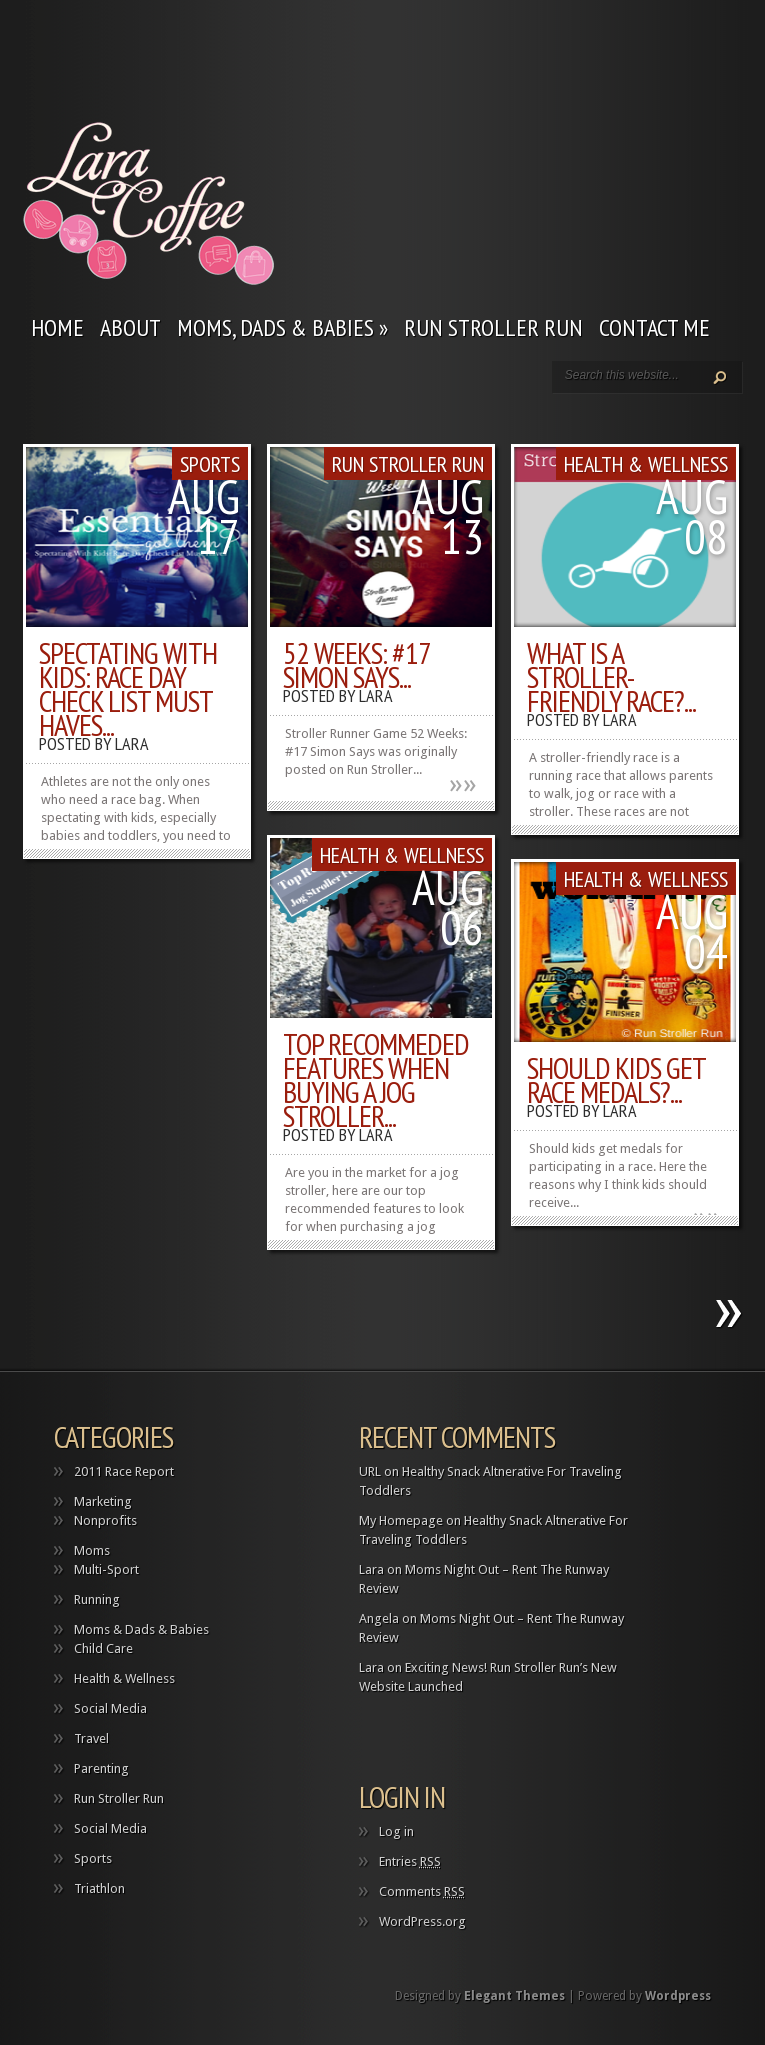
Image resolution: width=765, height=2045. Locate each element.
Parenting (101, 1768)
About (130, 327)
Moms (92, 1550)
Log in (396, 1831)
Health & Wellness (646, 464)
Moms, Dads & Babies (282, 327)
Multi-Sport (106, 1569)
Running (97, 1599)
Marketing (103, 1501)
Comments (422, 1891)
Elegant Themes (514, 1996)
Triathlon (99, 1888)
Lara (132, 743)
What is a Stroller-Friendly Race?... (611, 676)
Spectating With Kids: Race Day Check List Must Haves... (128, 688)
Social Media (110, 1708)
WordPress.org (422, 1921)
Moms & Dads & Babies (141, 1629)
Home (57, 327)
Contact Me (654, 327)
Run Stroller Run (493, 327)
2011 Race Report (124, 1471)
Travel (91, 1738)
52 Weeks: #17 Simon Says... (356, 664)
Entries (410, 1861)
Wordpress (678, 1996)
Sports (210, 464)
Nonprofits (105, 1520)
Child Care (103, 1648)
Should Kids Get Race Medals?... (616, 1079)
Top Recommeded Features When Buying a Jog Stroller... (376, 1079)
